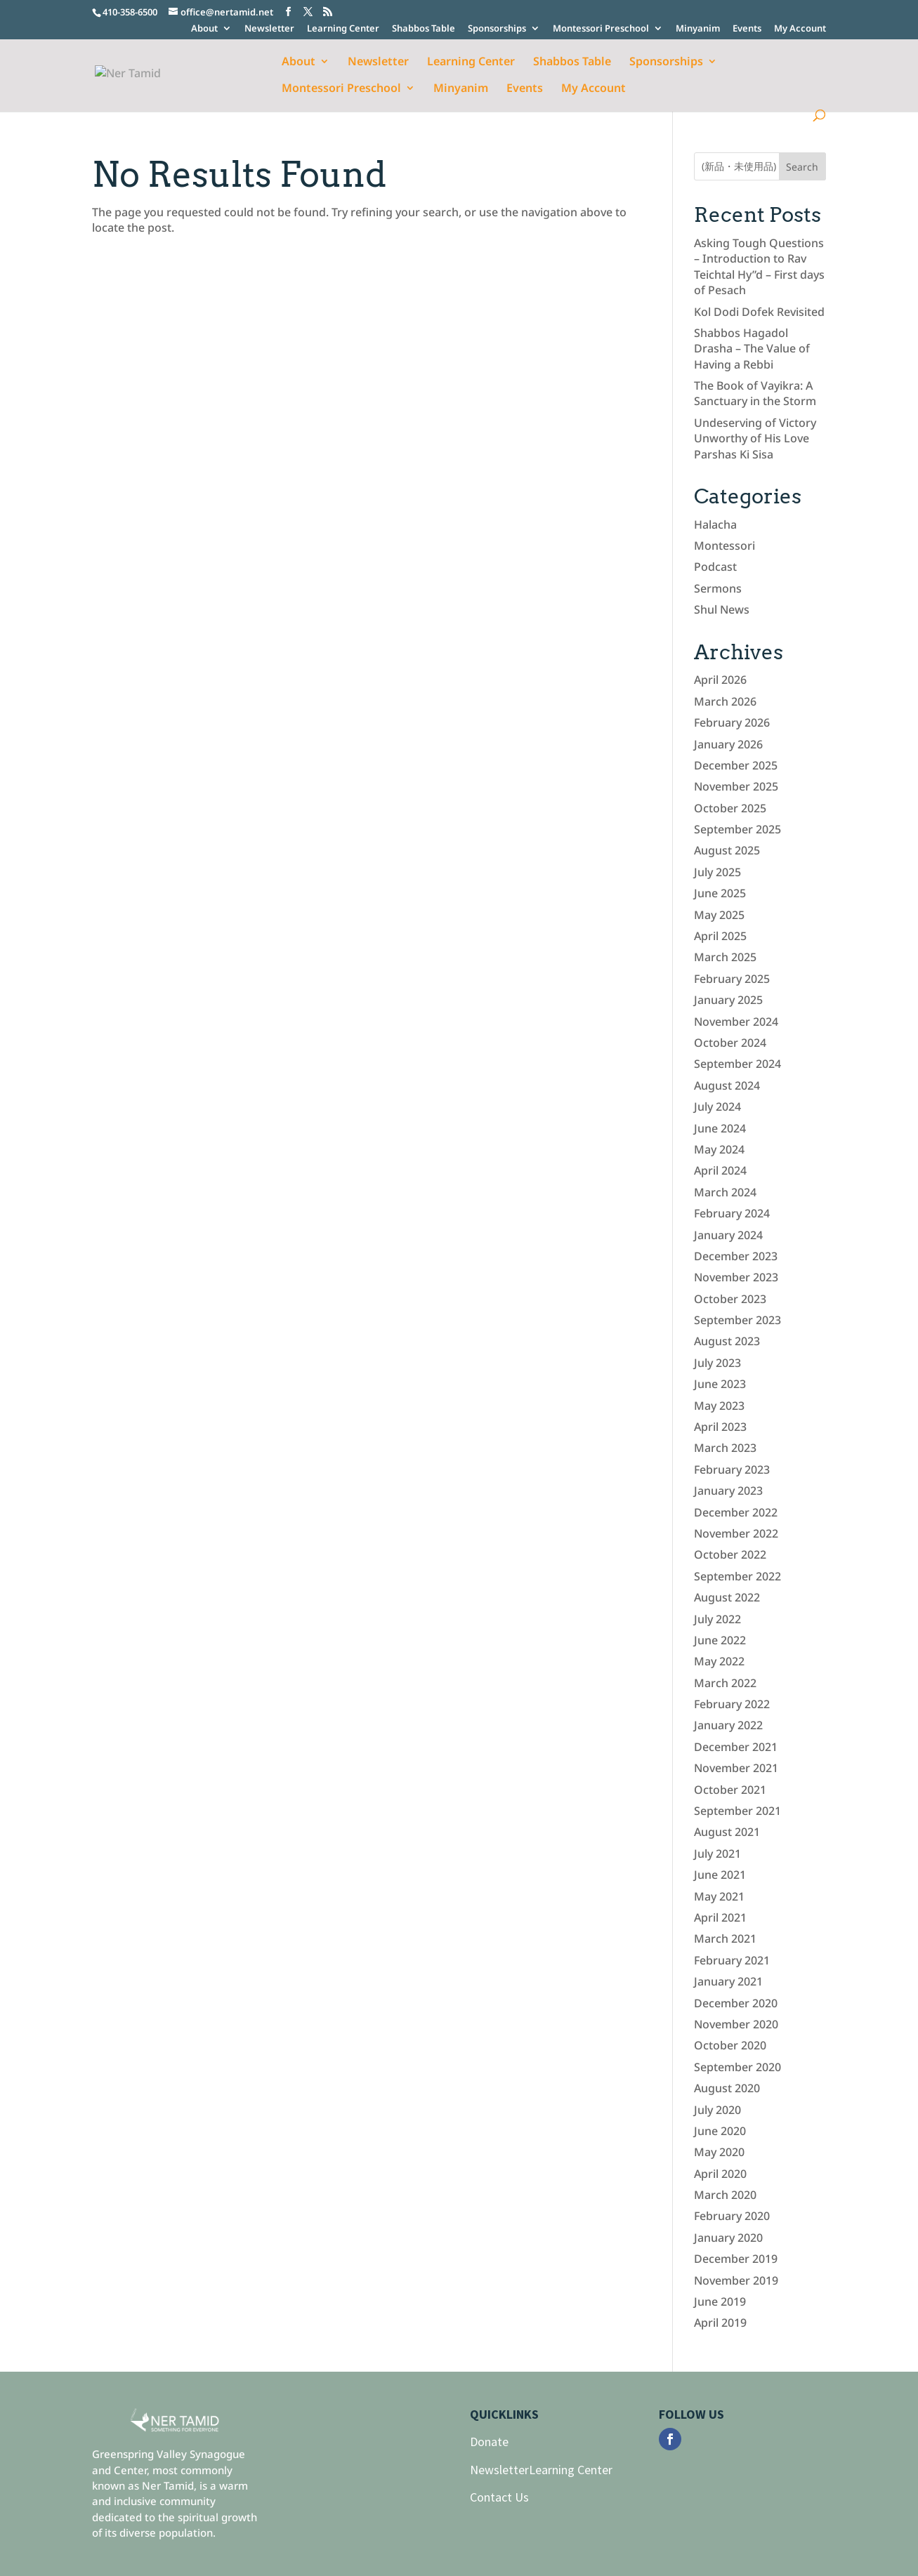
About (204, 29)
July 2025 (717, 872)
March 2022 (725, 1683)
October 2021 (730, 1789)
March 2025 (725, 957)
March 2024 (725, 1192)
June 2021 (720, 1874)
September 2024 (737, 1063)
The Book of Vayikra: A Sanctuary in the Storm (755, 393)
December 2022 (736, 1512)
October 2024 (730, 1042)
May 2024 (719, 1149)
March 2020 (725, 2194)
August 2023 (727, 1341)
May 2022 (719, 1661)
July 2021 (717, 1853)
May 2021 (719, 1896)
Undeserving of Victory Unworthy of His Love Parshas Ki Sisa (755, 438)
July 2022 (717, 1619)
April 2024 (720, 1170)
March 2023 (725, 1447)
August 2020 (727, 2088)
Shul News (721, 609)
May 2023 (719, 1405)
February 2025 (732, 978)
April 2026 (720, 679)
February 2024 (732, 1213)
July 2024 (717, 1106)
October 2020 (730, 2045)
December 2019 (736, 2258)
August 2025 (727, 850)
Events (747, 29)
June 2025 (720, 893)
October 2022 (730, 1554)
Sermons (718, 588)
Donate (489, 2441)
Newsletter (269, 29)
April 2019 (720, 2322)
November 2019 (736, 2280)
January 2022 (728, 1725)
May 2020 (719, 2152)
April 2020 (720, 2173)
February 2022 (732, 1704)
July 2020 (717, 2110)
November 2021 (736, 1768)
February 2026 (732, 722)
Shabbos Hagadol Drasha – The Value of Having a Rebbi (752, 348)
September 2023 (737, 1320)
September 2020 (737, 2067)
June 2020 (720, 2131)
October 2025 (730, 808)
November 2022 (736, 1533)
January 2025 (728, 1000)
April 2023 (720, 1426)
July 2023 (717, 1362)
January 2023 (728, 1490)
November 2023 (736, 1277)
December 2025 (736, 765)
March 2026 (725, 701)
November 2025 (736, 786)
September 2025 (737, 829)
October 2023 (730, 1299)
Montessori (724, 545)
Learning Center (343, 29)
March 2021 (725, 1938)
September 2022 (737, 1576)
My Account (800, 29)
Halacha (715, 524)
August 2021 (727, 1831)
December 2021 (736, 1747)
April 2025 (720, 936)
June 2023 (720, 1384)
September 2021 (737, 1810)
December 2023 (736, 1256)
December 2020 (736, 2003)
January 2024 (728, 1235)
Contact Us (499, 2497)
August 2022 (727, 1597)
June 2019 (720, 2301)
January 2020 (728, 2237)
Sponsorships (497, 29)
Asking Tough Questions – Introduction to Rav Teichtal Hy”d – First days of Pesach (759, 266)
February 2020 (732, 2216)
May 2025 (719, 915)
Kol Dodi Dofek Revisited (759, 311)
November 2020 (736, 2024)
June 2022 (720, 1640)
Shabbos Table (423, 29)
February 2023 (732, 1469)
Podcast (715, 566)
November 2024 (736, 1021)
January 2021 (728, 1981)
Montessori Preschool (601, 29)
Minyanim (698, 29)
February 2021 (732, 1960)
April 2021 (720, 1917)
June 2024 (720, 1128)
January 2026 (728, 744)
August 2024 (727, 1085)
